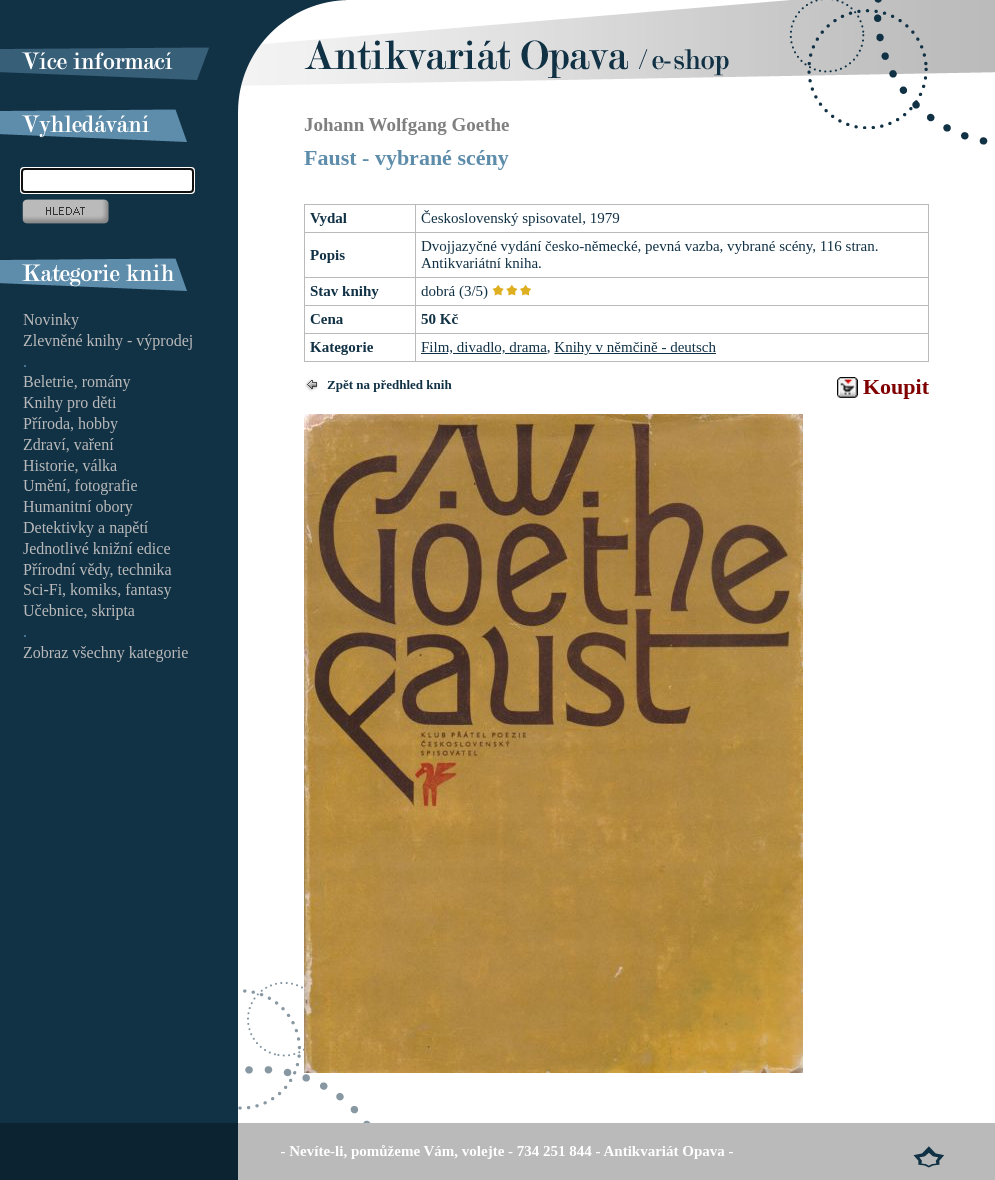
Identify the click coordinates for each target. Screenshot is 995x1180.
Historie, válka (70, 465)
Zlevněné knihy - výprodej (108, 340)
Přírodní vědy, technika (97, 569)
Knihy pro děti (69, 402)
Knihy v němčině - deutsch (635, 347)
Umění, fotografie (80, 485)
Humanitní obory (78, 506)
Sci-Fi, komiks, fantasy (97, 589)
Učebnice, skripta (79, 610)
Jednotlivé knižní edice (97, 548)
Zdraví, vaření (68, 444)
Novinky (51, 319)
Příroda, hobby (70, 423)
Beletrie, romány (77, 381)
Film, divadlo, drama (484, 347)
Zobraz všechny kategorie (105, 652)
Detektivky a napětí (85, 527)
